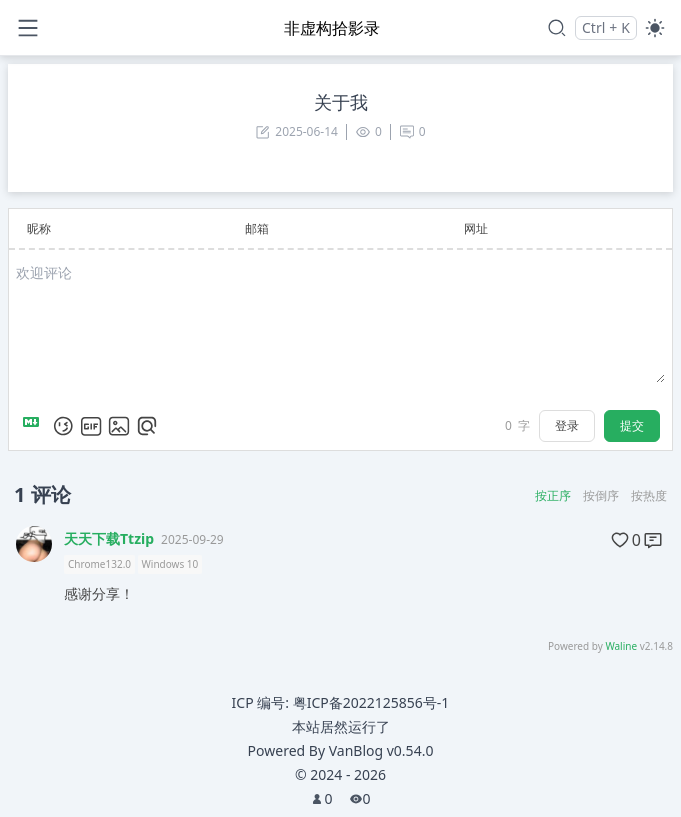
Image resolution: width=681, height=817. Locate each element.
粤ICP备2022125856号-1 (371, 702)
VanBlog (381, 750)
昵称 (39, 228)
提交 (632, 425)
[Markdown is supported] (35, 426)
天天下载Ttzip (109, 539)
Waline (621, 646)
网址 (476, 228)
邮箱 (257, 228)
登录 (567, 425)
